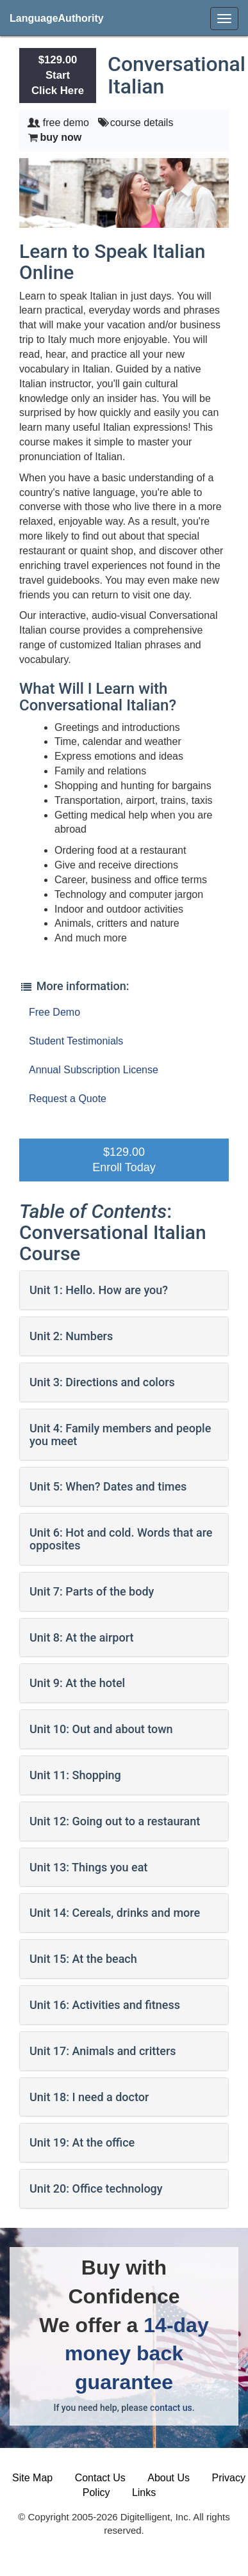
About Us (168, 2477)
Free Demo (54, 1012)
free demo (66, 122)
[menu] (224, 18)
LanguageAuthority (57, 18)
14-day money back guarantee (137, 2354)
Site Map (32, 2477)
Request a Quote (67, 1098)
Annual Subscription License (93, 1069)
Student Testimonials (76, 1041)
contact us (171, 2408)
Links (144, 2492)
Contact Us (100, 2477)
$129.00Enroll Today (124, 1160)
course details (142, 122)
